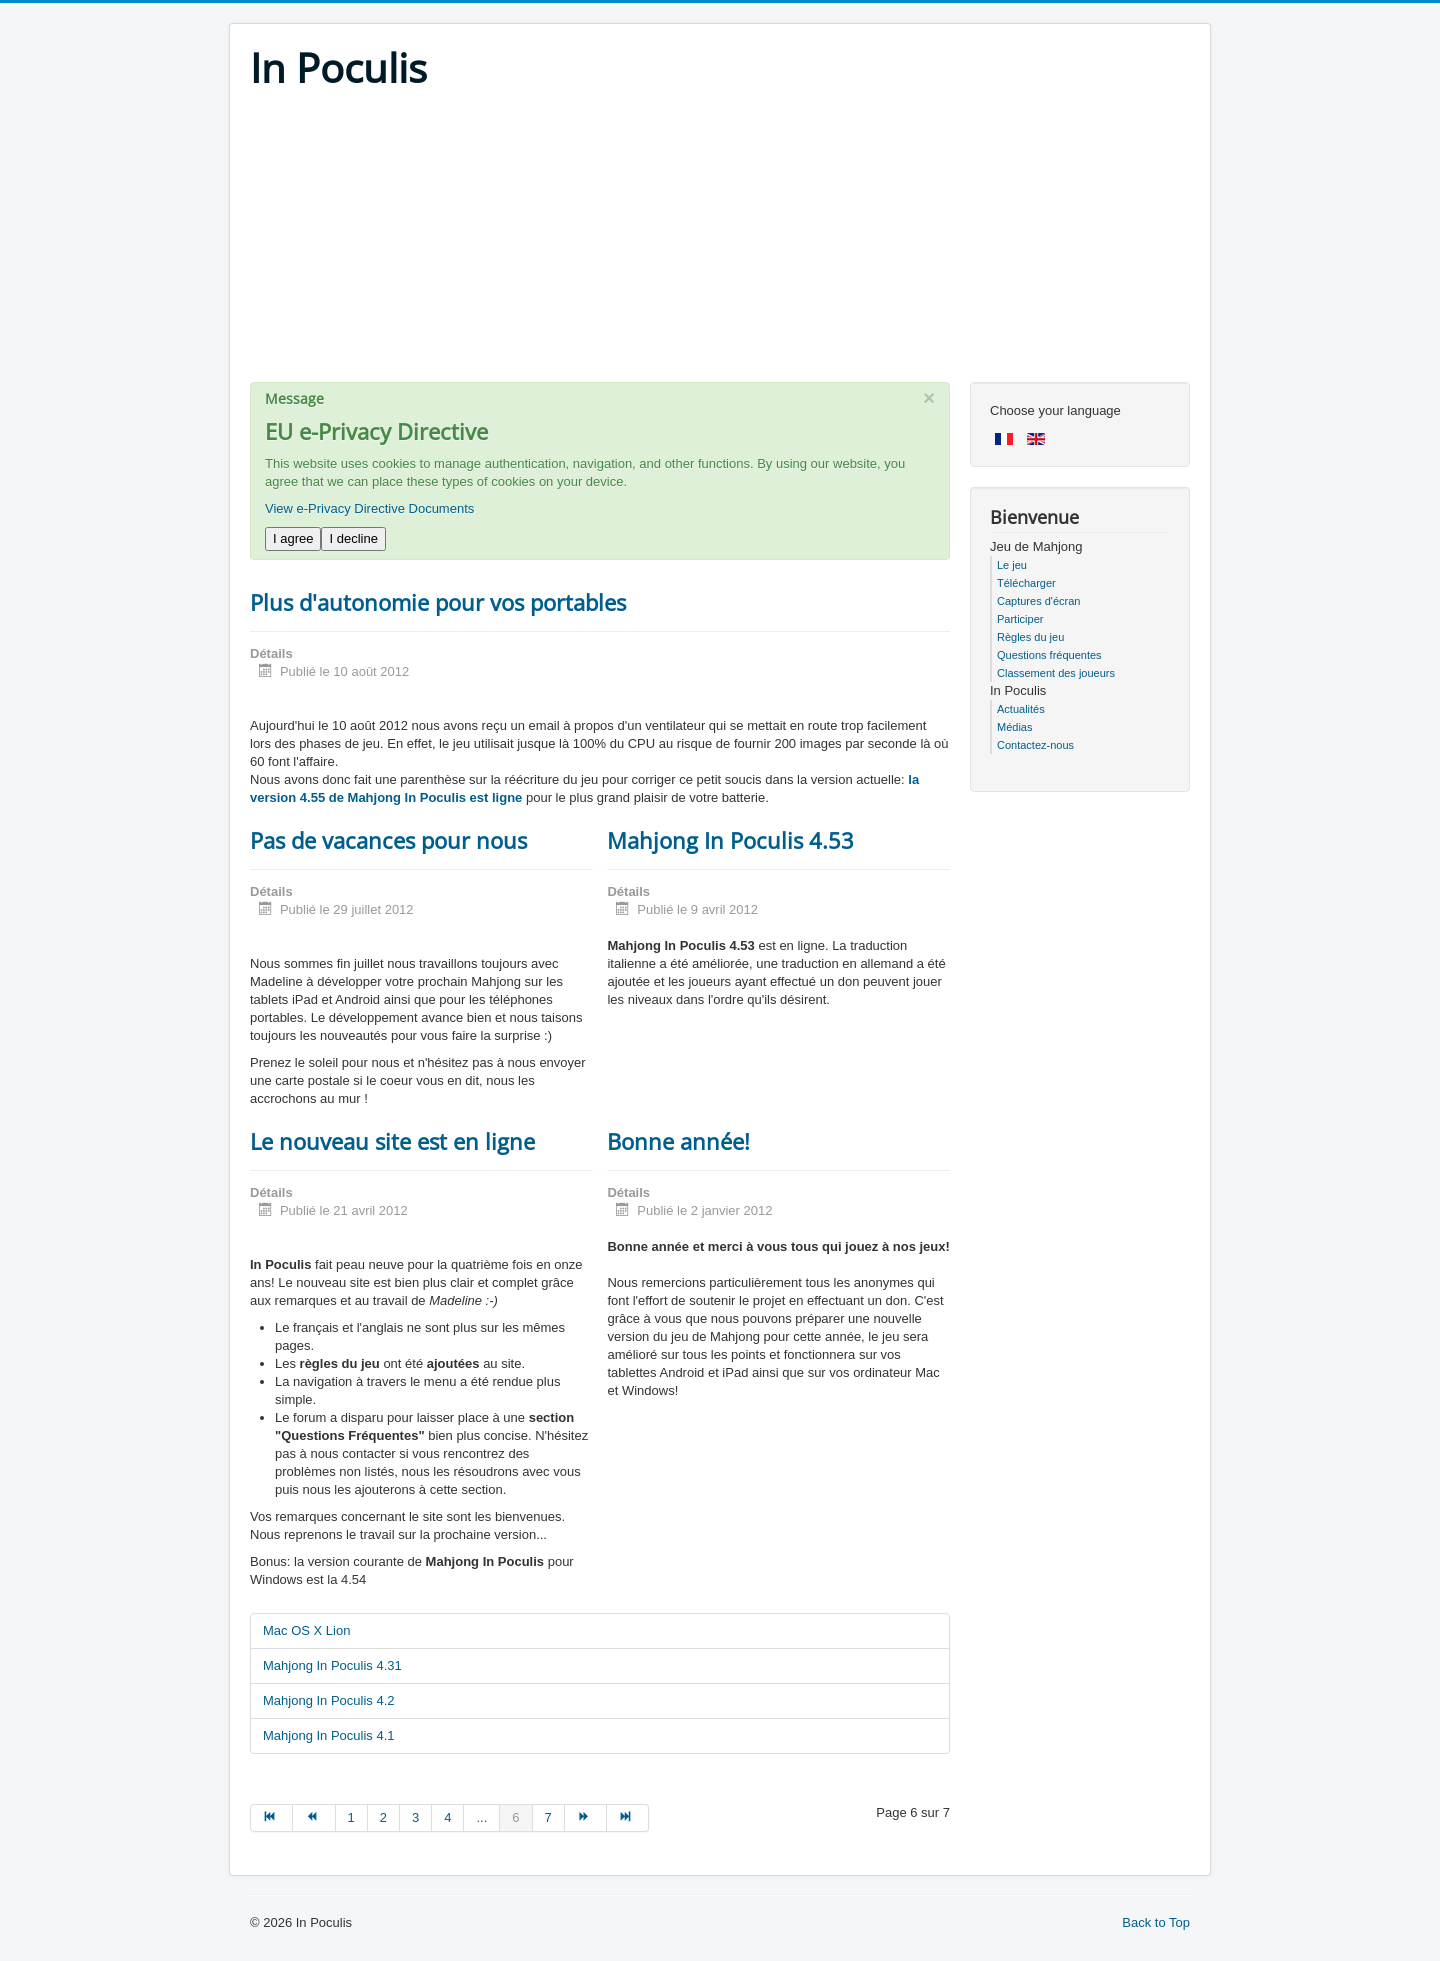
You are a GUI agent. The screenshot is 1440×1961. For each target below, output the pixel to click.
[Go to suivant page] (586, 1818)
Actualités (1021, 709)
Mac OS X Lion (306, 1630)
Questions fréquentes (1049, 655)
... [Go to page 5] (481, 1817)
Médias (1014, 727)
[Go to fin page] (628, 1818)
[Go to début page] (271, 1818)
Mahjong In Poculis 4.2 (329, 1700)
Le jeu (1012, 565)
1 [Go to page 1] (351, 1817)
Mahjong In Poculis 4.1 (329, 1735)
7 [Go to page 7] (548, 1817)
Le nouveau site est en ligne (392, 1141)
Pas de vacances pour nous (388, 840)
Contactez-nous (1035, 745)
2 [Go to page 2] (383, 1817)
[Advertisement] (720, 242)
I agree (293, 538)
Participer (1020, 619)
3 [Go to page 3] (415, 1817)
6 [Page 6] (515, 1817)
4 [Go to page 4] (447, 1817)
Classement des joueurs (1056, 673)
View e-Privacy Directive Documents (369, 508)
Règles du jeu (1030, 637)
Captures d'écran (1038, 601)
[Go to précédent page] (314, 1818)
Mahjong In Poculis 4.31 (332, 1665)
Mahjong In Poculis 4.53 (730, 840)
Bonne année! (678, 1141)
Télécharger (1026, 583)
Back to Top (1156, 1922)
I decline (353, 538)
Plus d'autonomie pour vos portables (438, 602)
